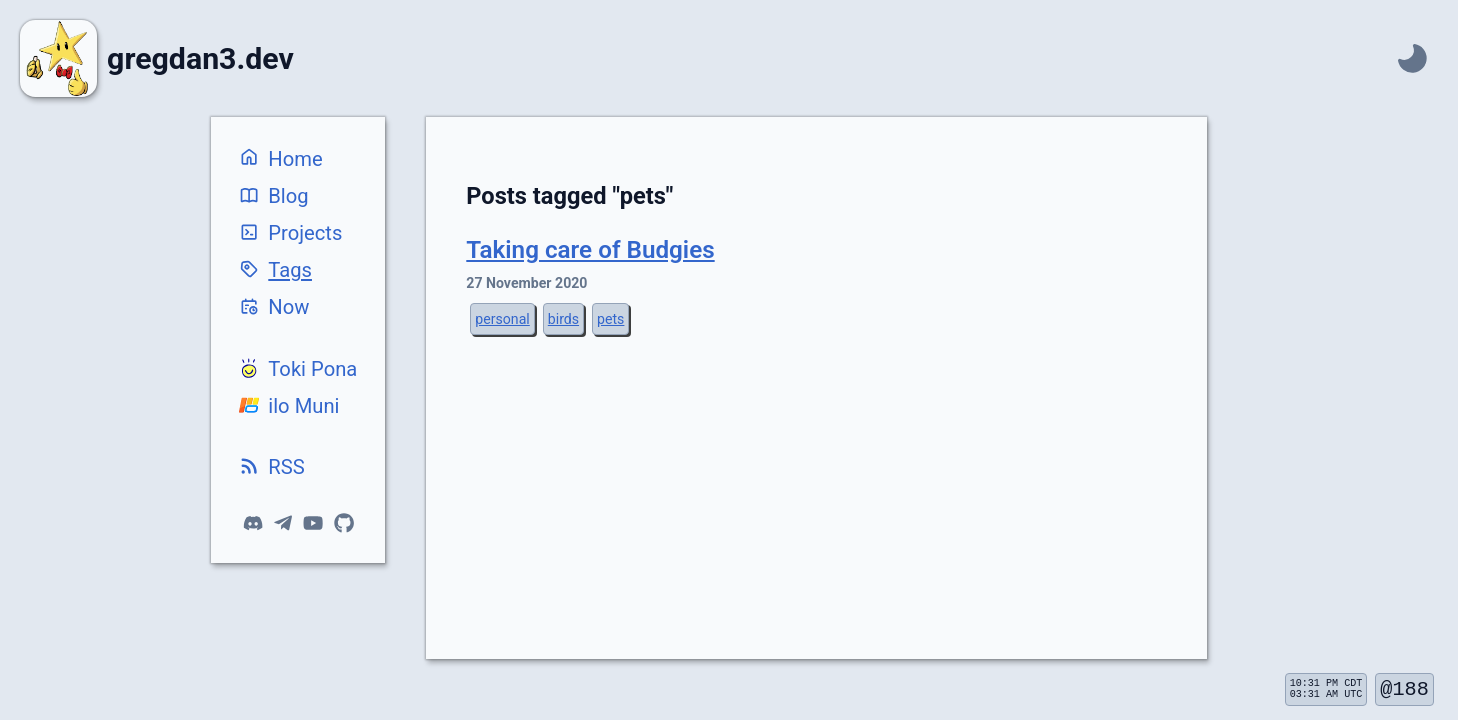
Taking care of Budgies (590, 250)
